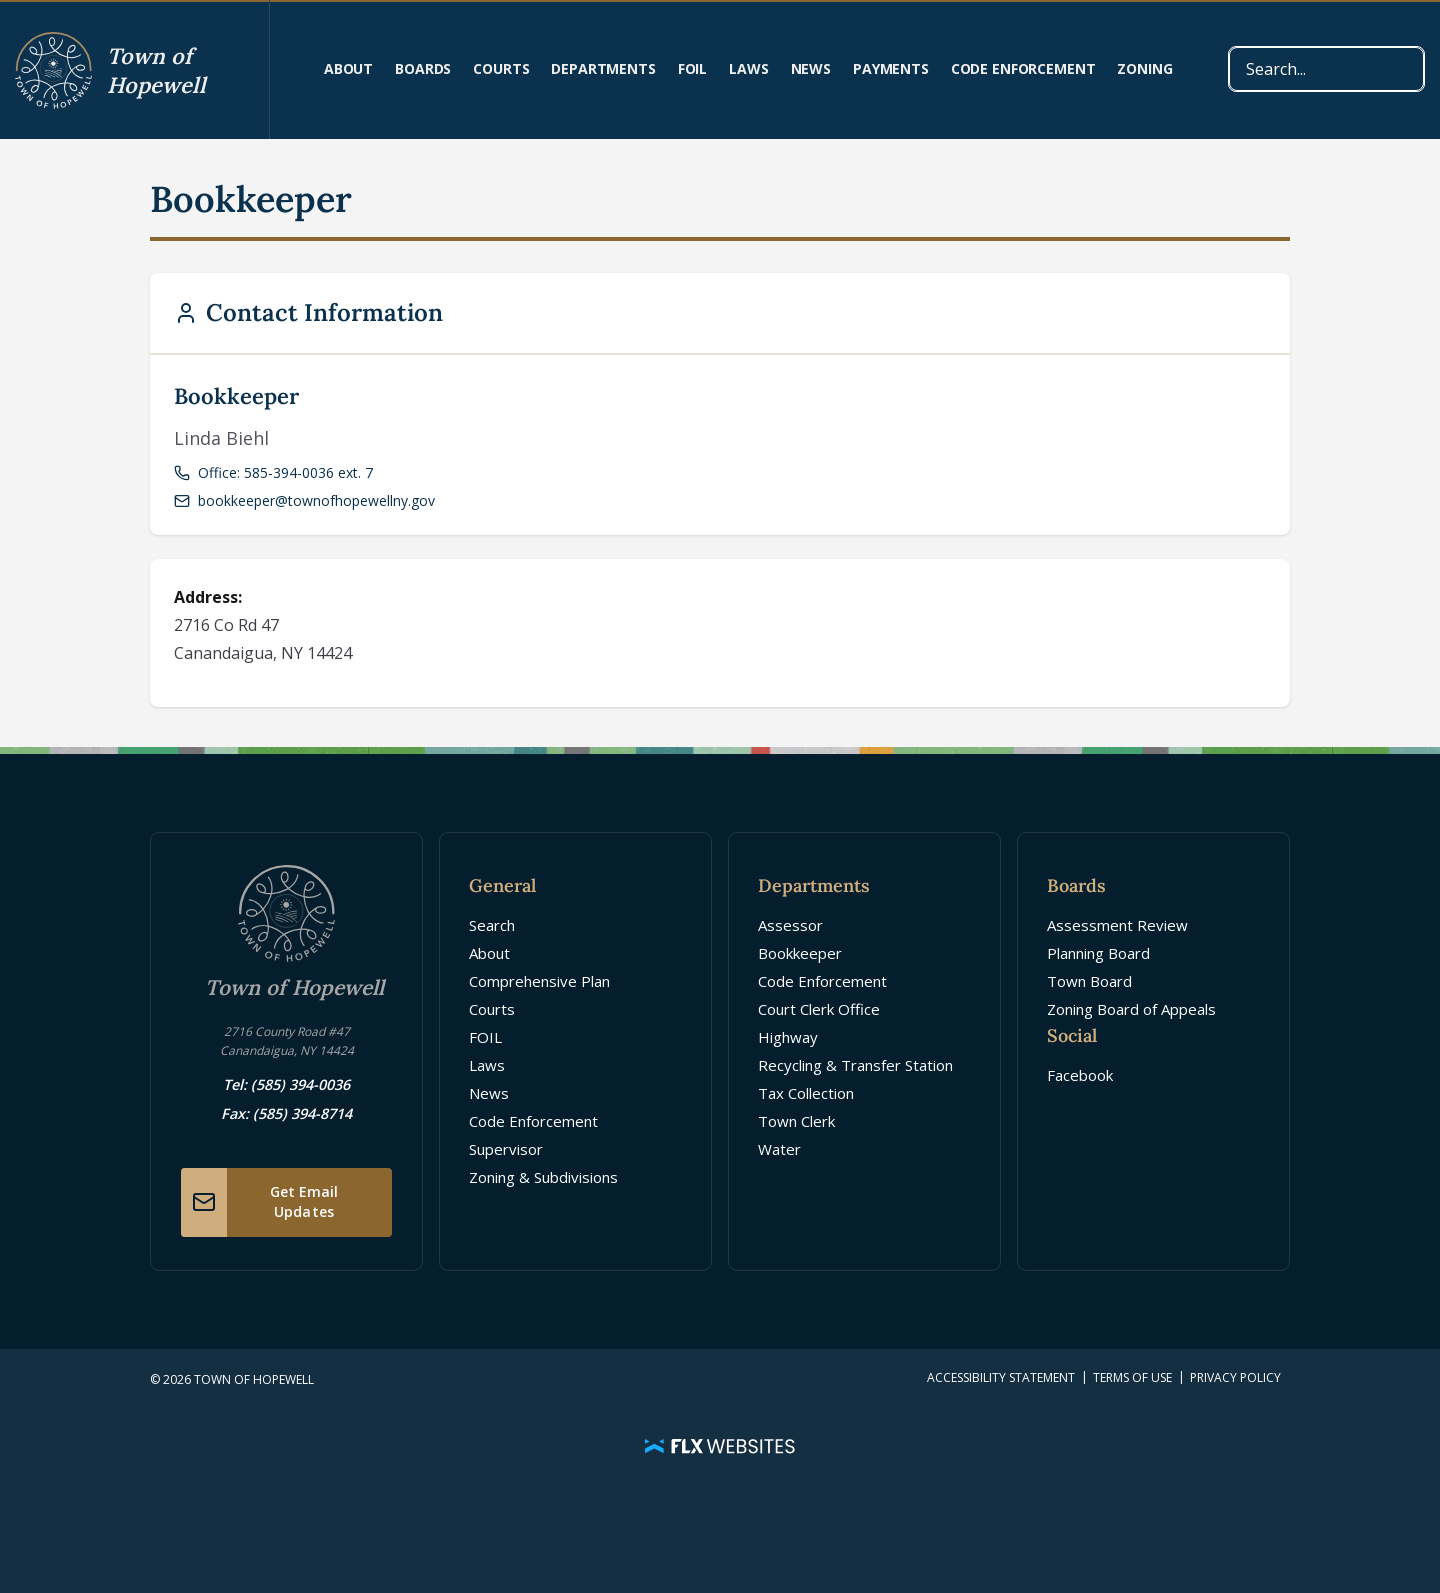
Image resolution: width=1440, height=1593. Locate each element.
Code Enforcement (1023, 68)
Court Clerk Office (819, 1009)
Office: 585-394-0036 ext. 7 (273, 472)
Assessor (790, 925)
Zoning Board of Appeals (1131, 1009)
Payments (891, 68)
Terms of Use (1132, 1377)
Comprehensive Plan (539, 981)
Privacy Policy (1235, 1377)
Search (492, 925)
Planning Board (1098, 953)
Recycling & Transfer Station (855, 1065)
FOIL (692, 68)
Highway (788, 1037)
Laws (748, 68)
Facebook (1080, 1075)
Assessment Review (1117, 925)
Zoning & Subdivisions (543, 1177)
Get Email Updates (259, 1202)
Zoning (1144, 68)
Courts (501, 68)
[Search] (1326, 69)
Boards (423, 68)
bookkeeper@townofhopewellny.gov (304, 500)
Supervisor (506, 1149)
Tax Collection (806, 1093)
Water (779, 1149)
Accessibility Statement (1001, 1377)
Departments (603, 68)
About (348, 68)
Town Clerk (796, 1121)
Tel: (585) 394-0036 (286, 1084)
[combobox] (1326, 69)
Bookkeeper (800, 953)
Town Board (1089, 981)
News (811, 68)
